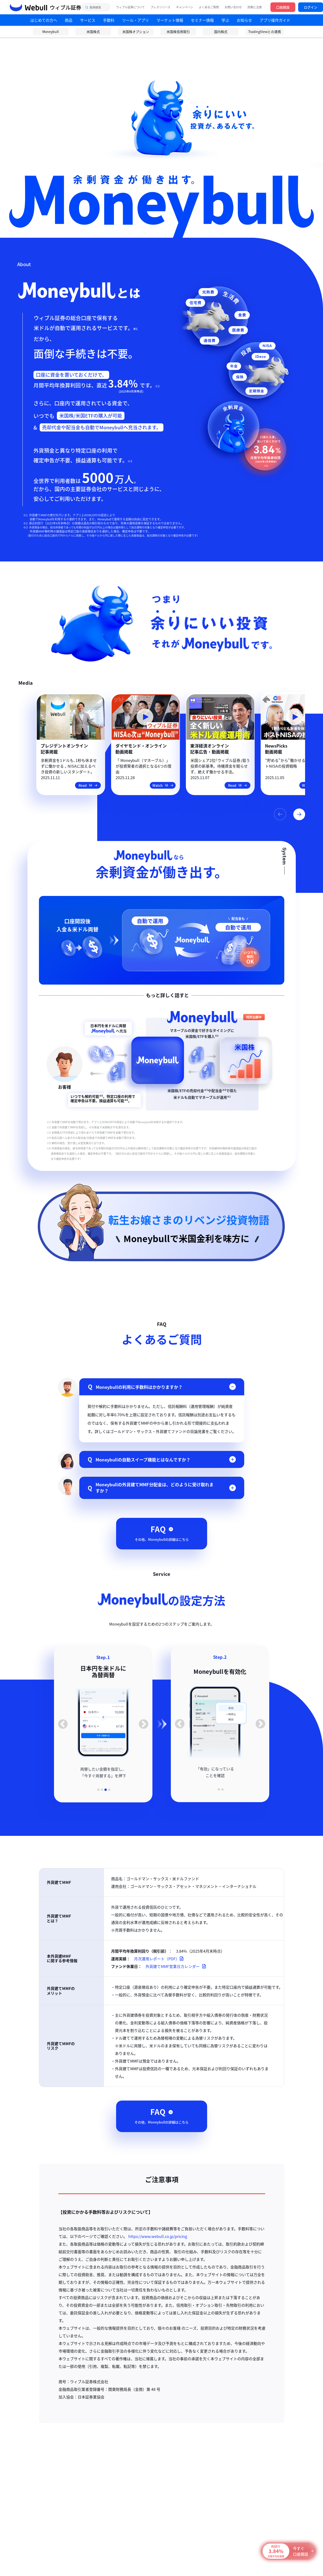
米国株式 (93, 31)
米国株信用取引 (178, 31)
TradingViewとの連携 (264, 31)
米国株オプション (135, 31)
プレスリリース (160, 7)
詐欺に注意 (255, 7)
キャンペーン (184, 7)
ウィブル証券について (130, 7)
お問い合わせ (233, 7)
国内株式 (220, 31)
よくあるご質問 (209, 7)
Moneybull (50, 31)
